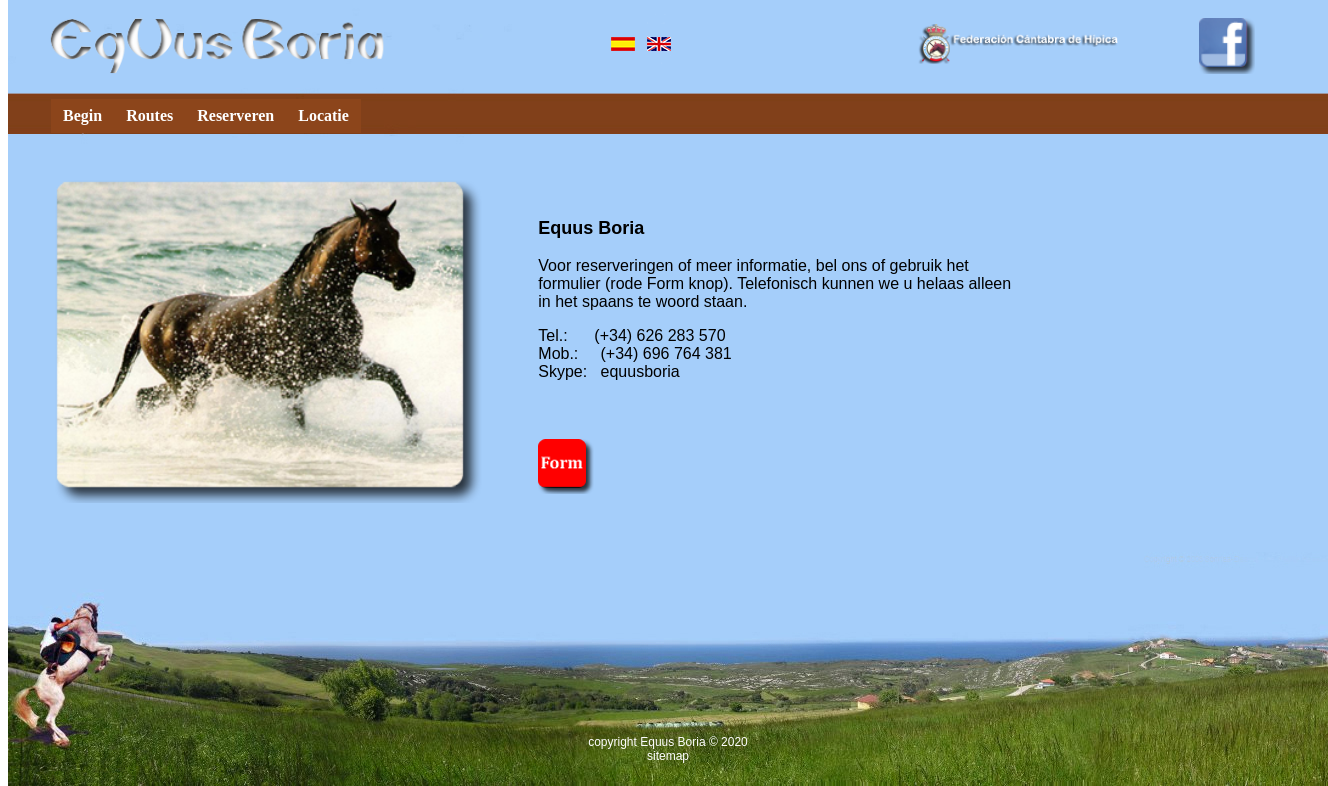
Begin (82, 115)
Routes (149, 115)
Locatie (323, 115)
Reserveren (235, 115)
